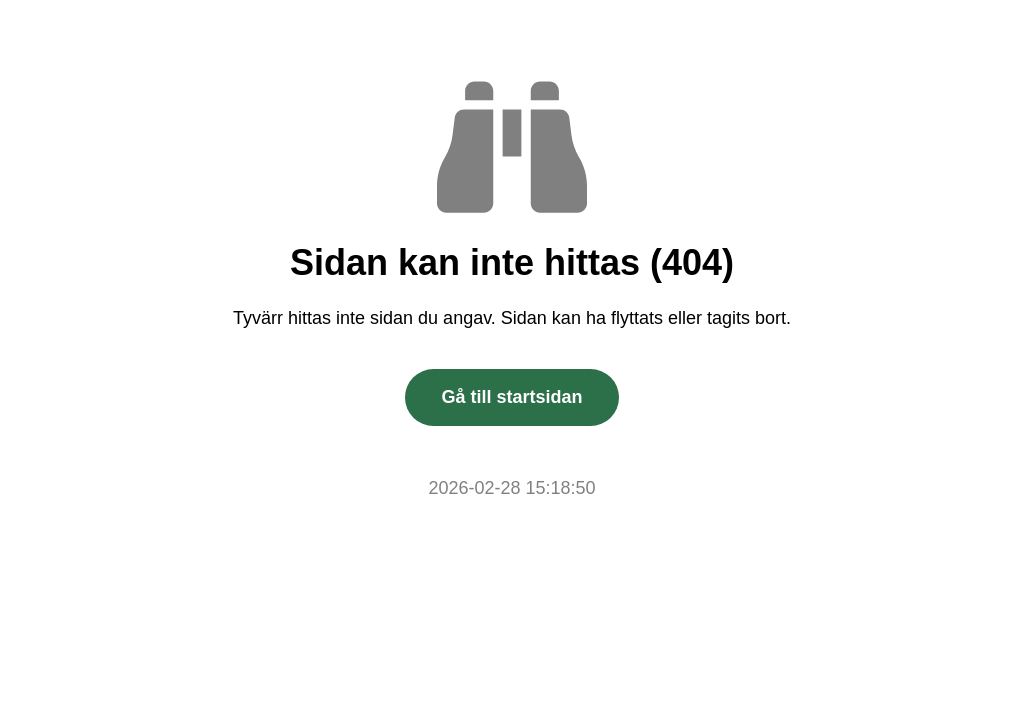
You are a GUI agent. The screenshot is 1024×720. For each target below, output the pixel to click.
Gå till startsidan (511, 397)
